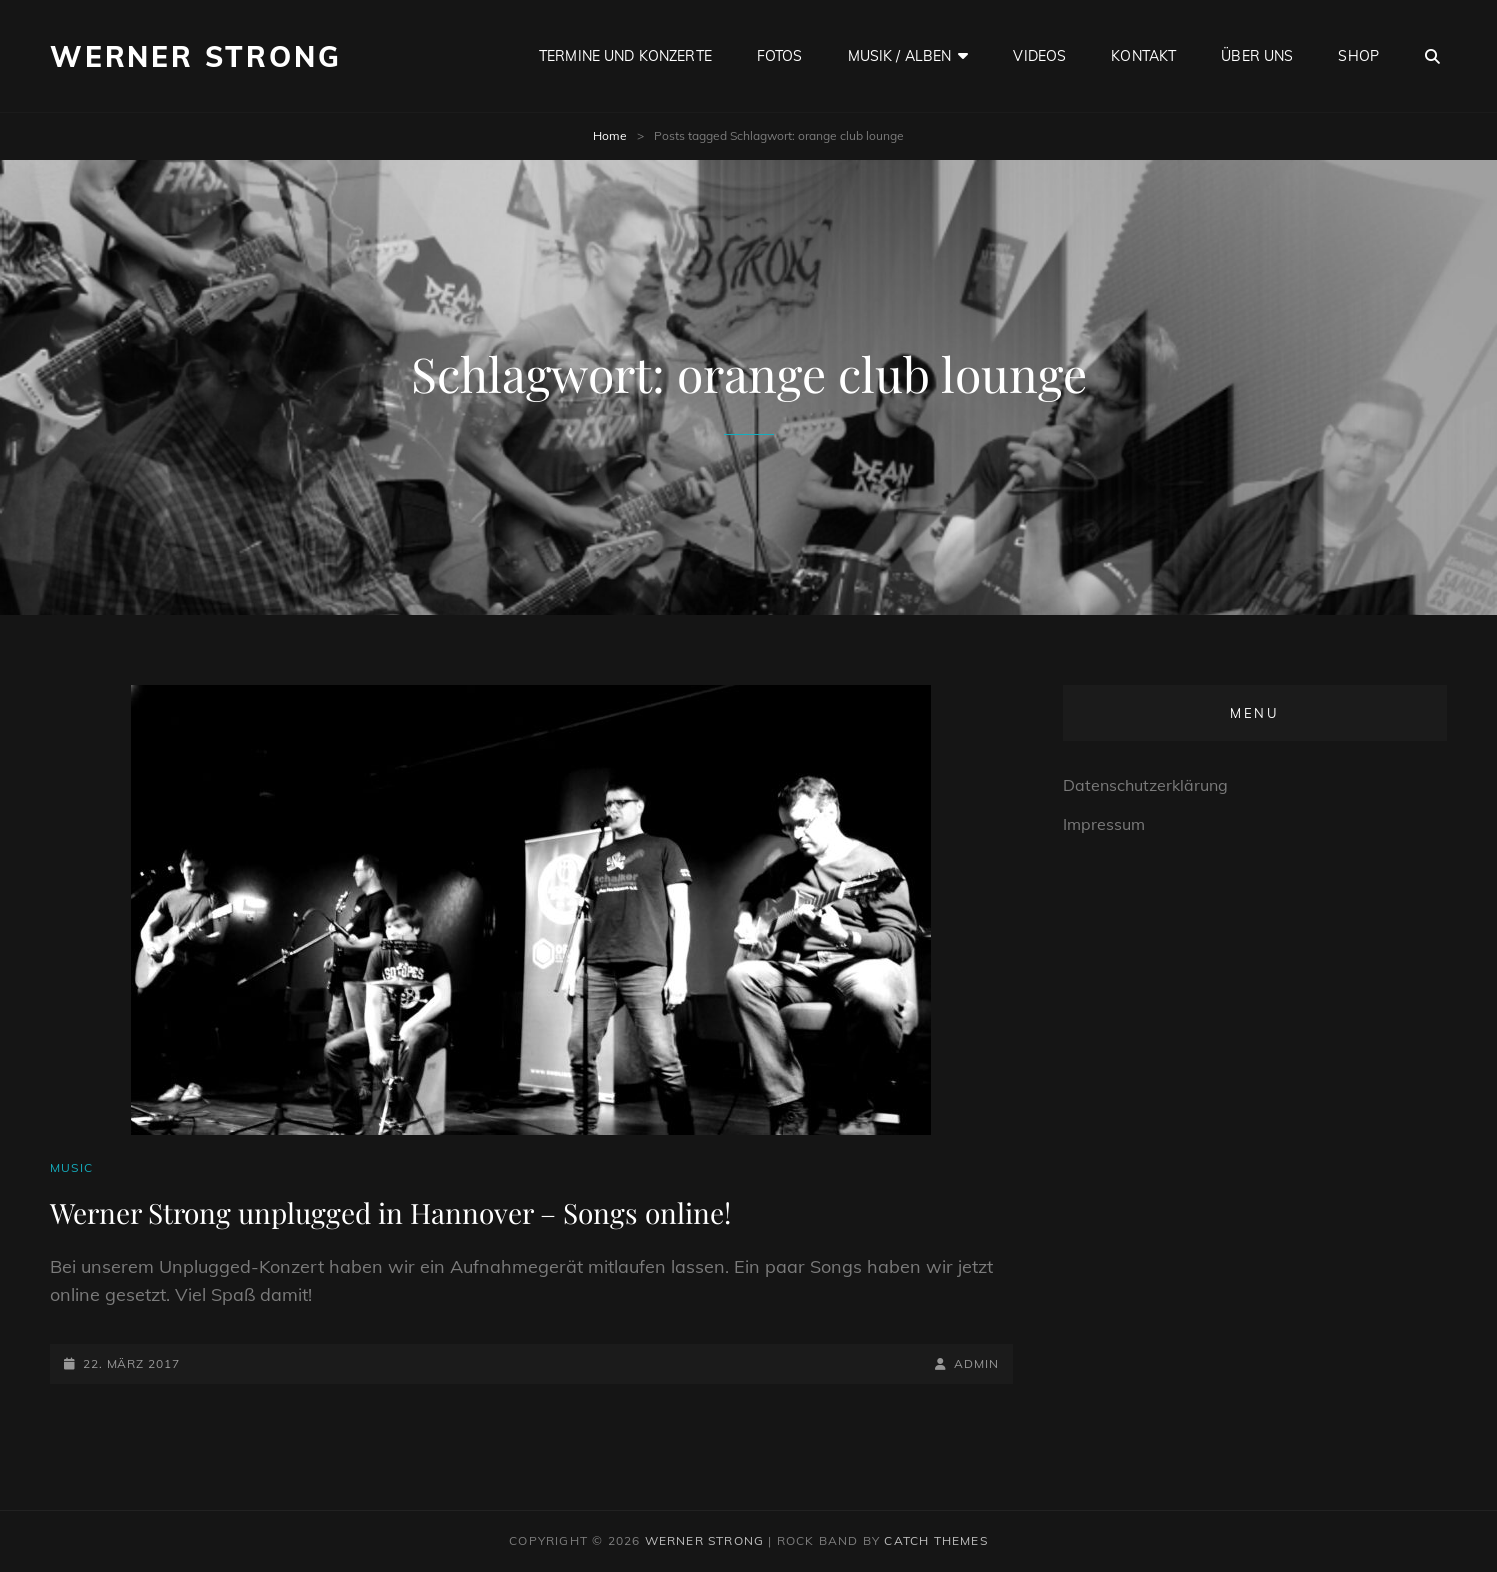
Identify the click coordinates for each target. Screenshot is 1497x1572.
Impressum (1104, 824)
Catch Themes (935, 1540)
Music (71, 1167)
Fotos (780, 56)
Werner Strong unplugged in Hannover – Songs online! (390, 1212)
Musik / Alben (900, 56)
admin (976, 1363)
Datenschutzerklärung (1145, 785)
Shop (1358, 56)
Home (610, 135)
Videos (1039, 56)
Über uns (1257, 56)
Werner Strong (195, 56)
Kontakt (1143, 56)
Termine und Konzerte (625, 56)
